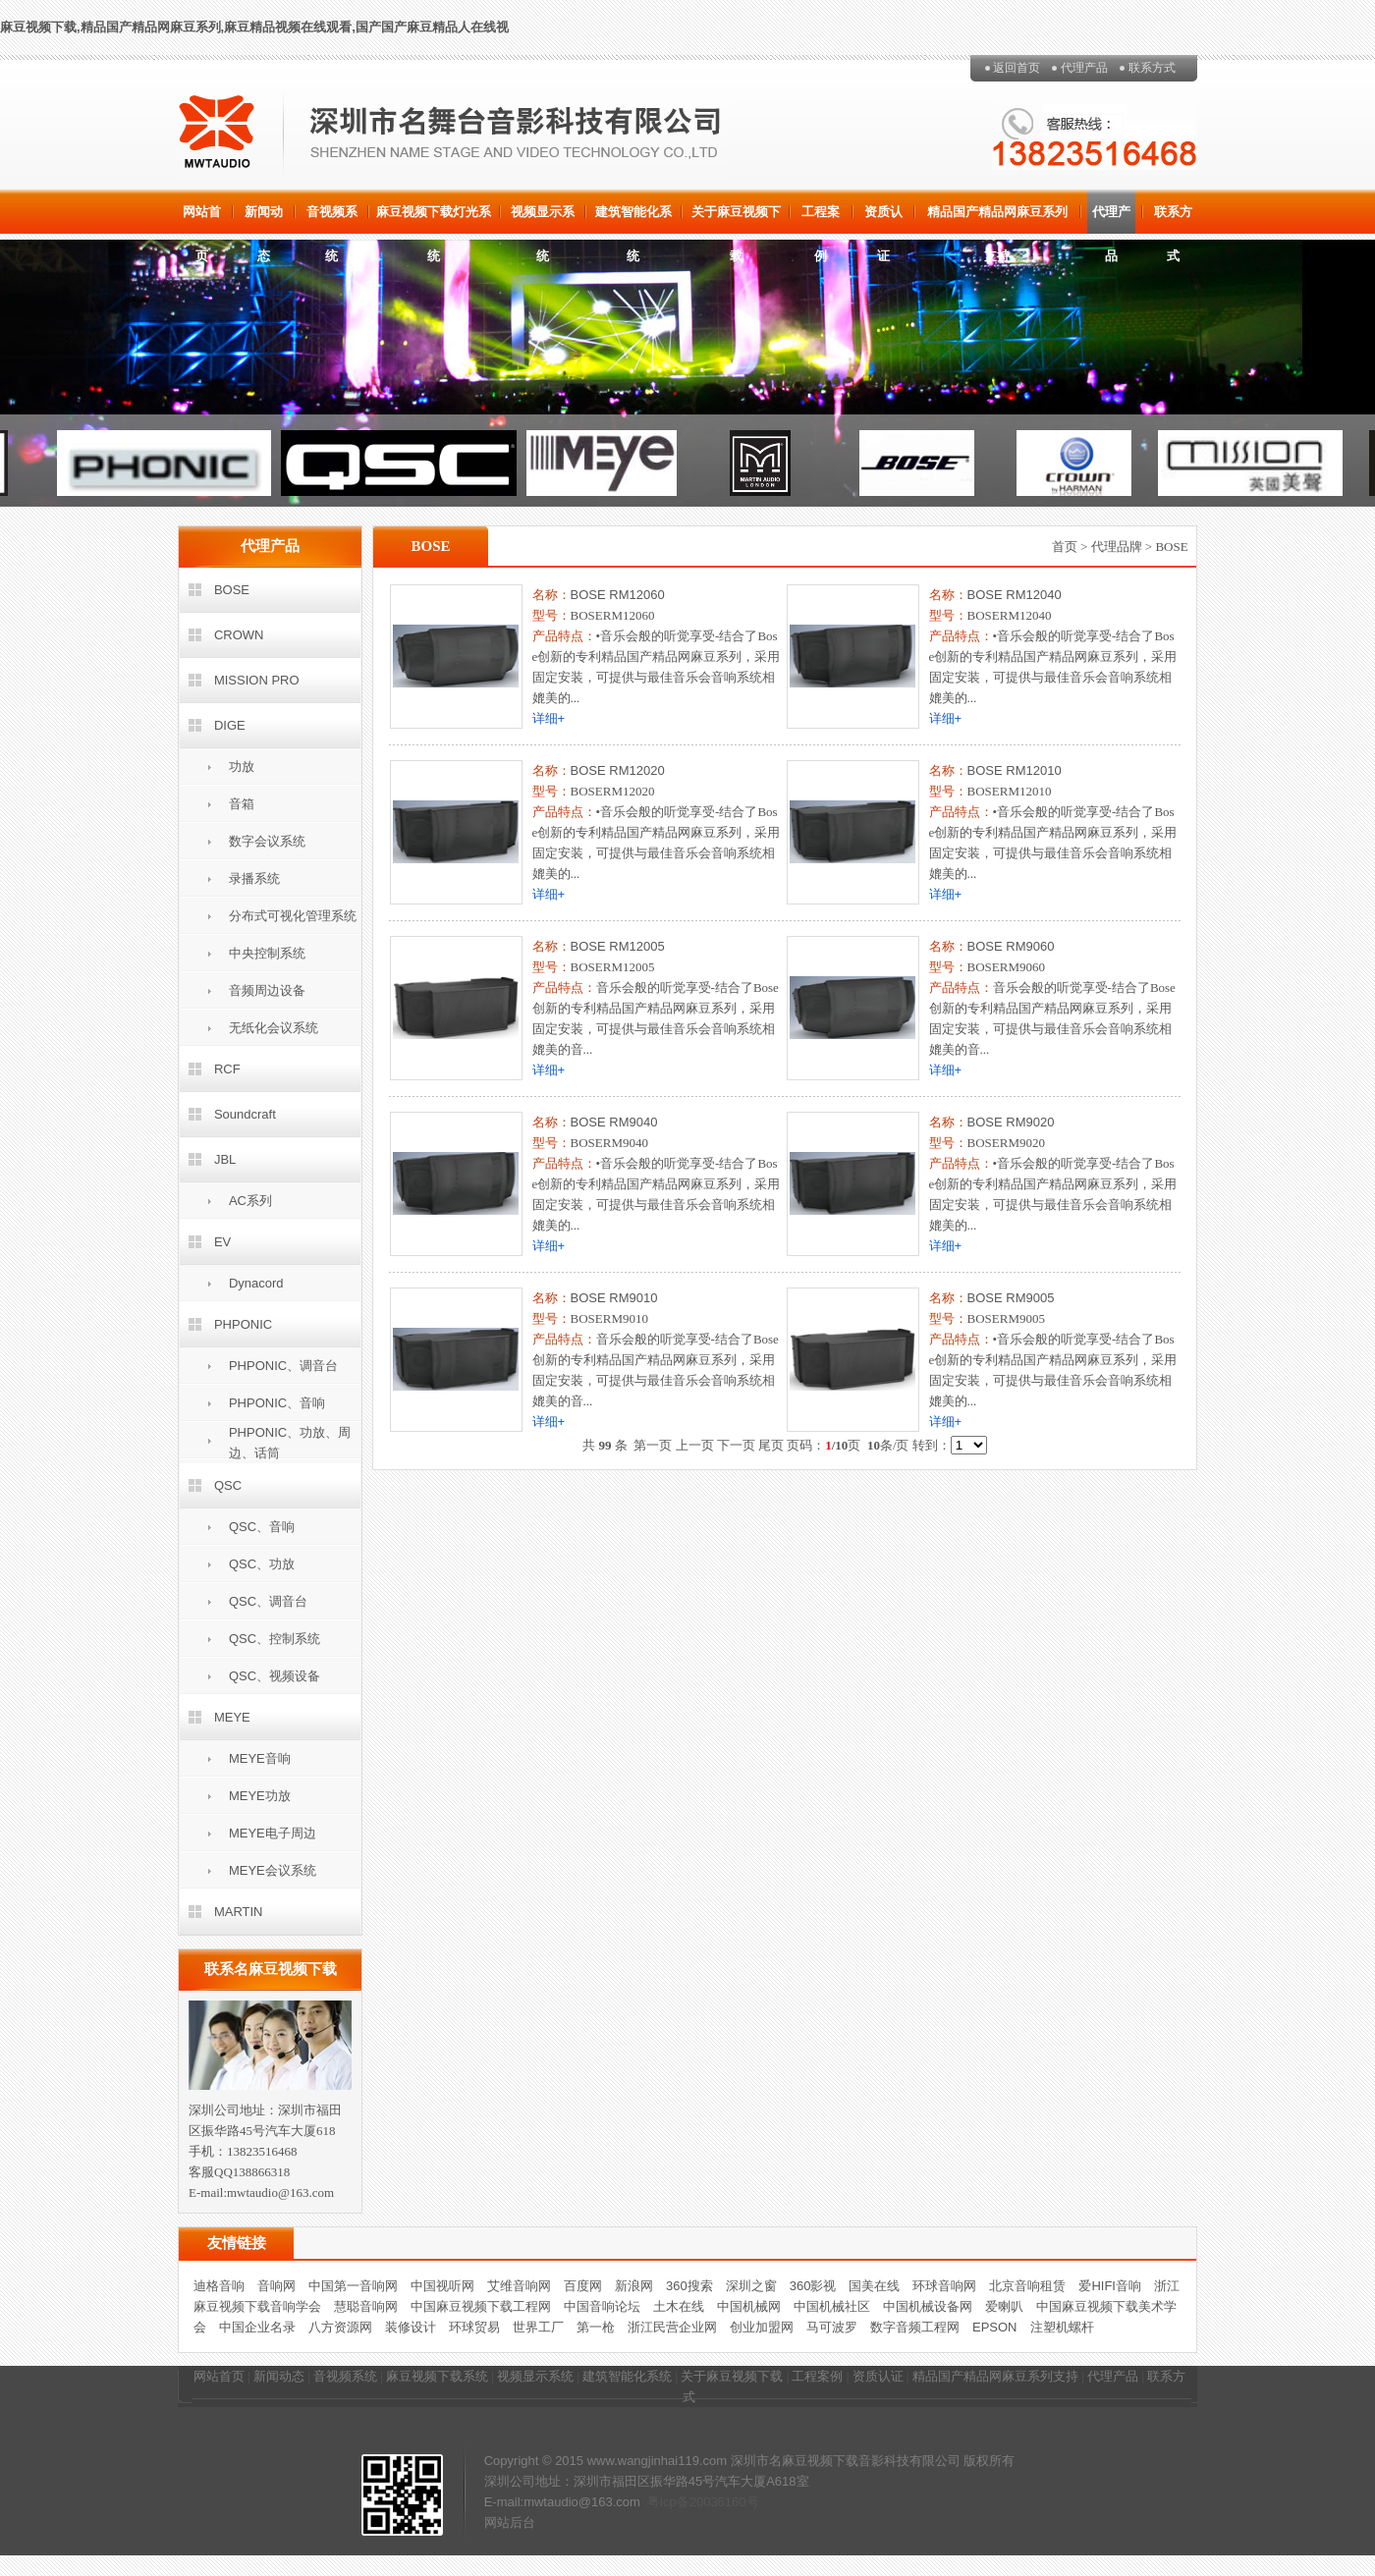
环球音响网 (944, 2285)
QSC (228, 1485)
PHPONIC (243, 1324)
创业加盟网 (762, 2327)
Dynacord (256, 1283)
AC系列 (250, 1200)
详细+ (549, 718)
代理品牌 (1116, 546)
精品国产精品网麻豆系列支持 (997, 219)
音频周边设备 (267, 990)
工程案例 (820, 219)
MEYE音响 (260, 1758)
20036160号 (724, 2501)
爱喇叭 (1004, 2306)
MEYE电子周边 (272, 1833)
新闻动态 (264, 219)
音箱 (241, 803)
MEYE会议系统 (272, 1870)
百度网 (583, 2285)
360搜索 (689, 2285)
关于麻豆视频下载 (736, 219)
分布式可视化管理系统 (293, 915)
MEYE (232, 1717)
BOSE (231, 589)
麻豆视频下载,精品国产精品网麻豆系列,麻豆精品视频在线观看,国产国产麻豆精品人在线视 (254, 27)
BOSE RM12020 (618, 770)
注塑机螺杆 (1062, 2327)
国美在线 (874, 2285)
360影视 (813, 2285)
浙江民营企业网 (672, 2327)
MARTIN (238, 1911)
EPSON (995, 2327)
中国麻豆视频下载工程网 (481, 2306)
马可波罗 (831, 2327)
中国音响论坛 (602, 2306)
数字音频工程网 (915, 2327)
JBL (225, 1159)
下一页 (736, 1445)
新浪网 (634, 2285)
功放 (241, 766)
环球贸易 (474, 2327)
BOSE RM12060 (618, 594)
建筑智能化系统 (633, 219)
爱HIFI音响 (1109, 2285)
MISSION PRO (257, 680)
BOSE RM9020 (1011, 1122)
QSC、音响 (262, 1526)
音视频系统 (332, 219)
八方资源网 (340, 2327)
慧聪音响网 (366, 2306)
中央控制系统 (267, 953)
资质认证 (883, 219)
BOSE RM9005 (1011, 1297)
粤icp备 (668, 2501)
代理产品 (1084, 68)
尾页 (771, 1445)
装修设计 (410, 2327)
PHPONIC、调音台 (283, 1365)
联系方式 (1152, 68)
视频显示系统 (543, 219)
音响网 (276, 2285)
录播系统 (254, 878)
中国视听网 (442, 2285)
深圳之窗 (751, 2285)
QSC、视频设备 (274, 1676)
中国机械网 (749, 2306)
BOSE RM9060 (1011, 946)
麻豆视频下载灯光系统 (433, 219)
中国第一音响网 (353, 2285)
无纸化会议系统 (273, 1027)
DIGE (230, 725)
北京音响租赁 (1027, 2285)
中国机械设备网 (927, 2306)
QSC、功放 (262, 1564)
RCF (227, 1069)
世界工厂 (538, 2327)
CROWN (239, 635)
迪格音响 (219, 2285)
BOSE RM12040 (1014, 594)
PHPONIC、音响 (277, 1403)
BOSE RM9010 (614, 1297)
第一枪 (596, 2327)
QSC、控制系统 (274, 1638)
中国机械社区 (832, 2306)
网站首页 (202, 219)
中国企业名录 (257, 2327)
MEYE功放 (260, 1795)
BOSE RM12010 (1014, 770)
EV (222, 1241)
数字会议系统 (267, 841)
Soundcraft (245, 1114)
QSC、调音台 (268, 1601)
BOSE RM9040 (614, 1122)
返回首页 (1016, 68)
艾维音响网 (519, 2285)
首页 (1064, 546)
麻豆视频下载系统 (437, 2376)
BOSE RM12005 (618, 946)
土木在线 (678, 2306)
